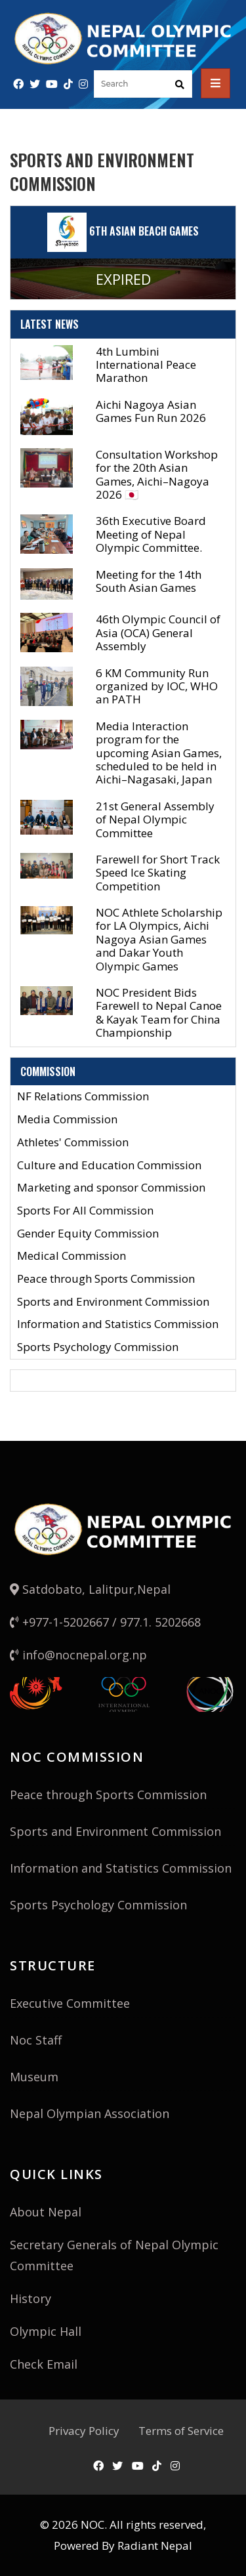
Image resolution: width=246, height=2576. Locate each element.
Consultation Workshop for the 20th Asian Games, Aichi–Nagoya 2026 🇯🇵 (157, 474)
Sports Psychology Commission (97, 1347)
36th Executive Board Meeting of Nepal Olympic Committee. (151, 534)
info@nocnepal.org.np (78, 1655)
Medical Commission (71, 1256)
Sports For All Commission (85, 1211)
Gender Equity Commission (88, 1234)
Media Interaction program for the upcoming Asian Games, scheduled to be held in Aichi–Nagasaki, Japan (159, 752)
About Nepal (45, 2212)
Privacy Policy (84, 2430)
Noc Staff (36, 2040)
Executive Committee (70, 2003)
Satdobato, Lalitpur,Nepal (90, 1589)
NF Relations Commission (83, 1097)
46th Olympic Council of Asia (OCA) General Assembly (158, 633)
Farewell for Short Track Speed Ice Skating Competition (158, 873)
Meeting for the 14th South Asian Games (148, 581)
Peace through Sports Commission (106, 1279)
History (30, 2298)
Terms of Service (181, 2430)
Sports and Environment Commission (113, 1302)
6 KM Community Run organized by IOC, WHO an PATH (157, 686)
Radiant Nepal (154, 2545)
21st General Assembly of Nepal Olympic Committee (155, 820)
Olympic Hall (45, 2331)
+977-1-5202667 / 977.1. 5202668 (105, 1622)
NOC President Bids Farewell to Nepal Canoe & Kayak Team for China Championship (159, 1012)
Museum (34, 2077)
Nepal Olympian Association (89, 2113)
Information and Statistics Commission (117, 1324)
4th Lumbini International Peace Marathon (146, 365)
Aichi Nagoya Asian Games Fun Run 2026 (151, 411)
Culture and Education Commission (109, 1165)
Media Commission (67, 1119)
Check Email (43, 2364)
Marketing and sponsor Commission (111, 1188)
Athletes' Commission (73, 1142)
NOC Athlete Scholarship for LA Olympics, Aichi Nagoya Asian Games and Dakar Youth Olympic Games (159, 939)
